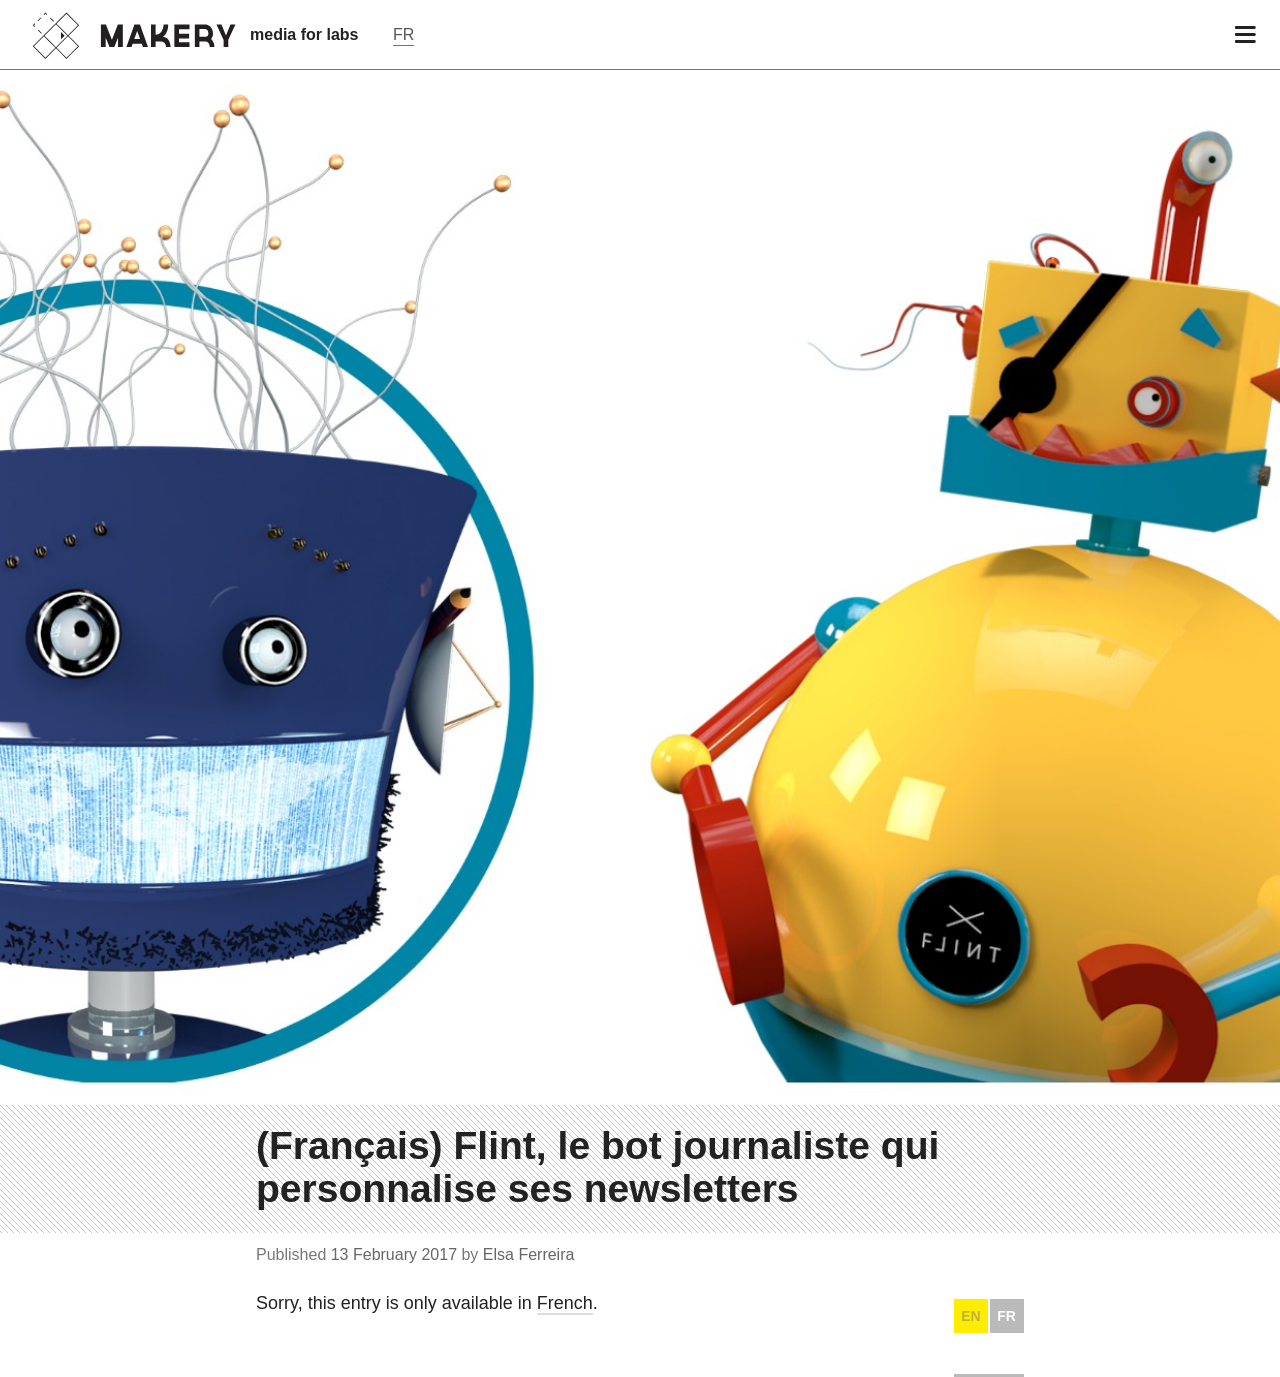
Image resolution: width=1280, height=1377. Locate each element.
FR (1006, 1316)
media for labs (304, 34)
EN (970, 1316)
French (565, 1303)
